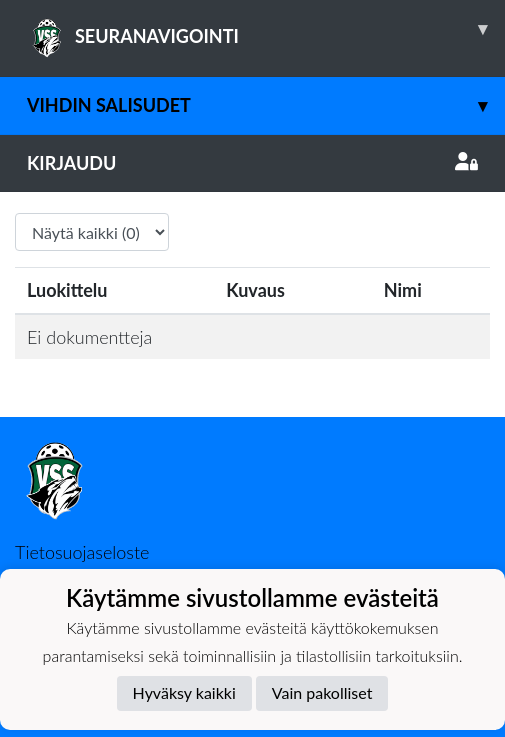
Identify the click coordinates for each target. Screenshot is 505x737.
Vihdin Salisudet (266, 105)
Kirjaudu (252, 163)
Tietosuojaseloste (82, 552)
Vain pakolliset (322, 692)
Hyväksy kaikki (184, 692)
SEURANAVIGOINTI (266, 29)
